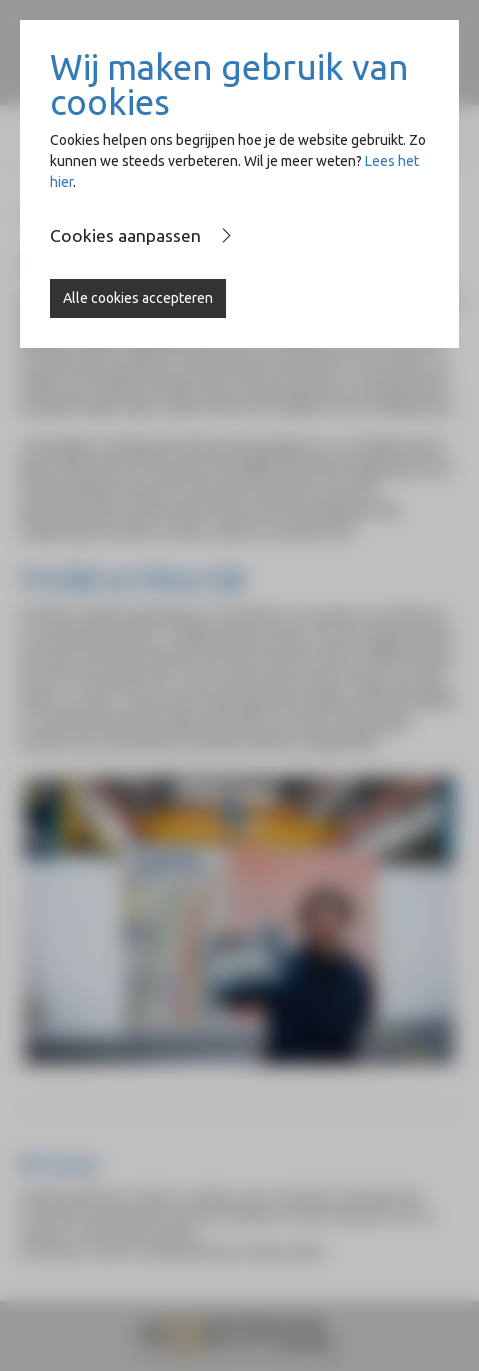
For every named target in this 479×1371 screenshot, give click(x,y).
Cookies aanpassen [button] (125, 235)
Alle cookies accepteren (138, 298)
